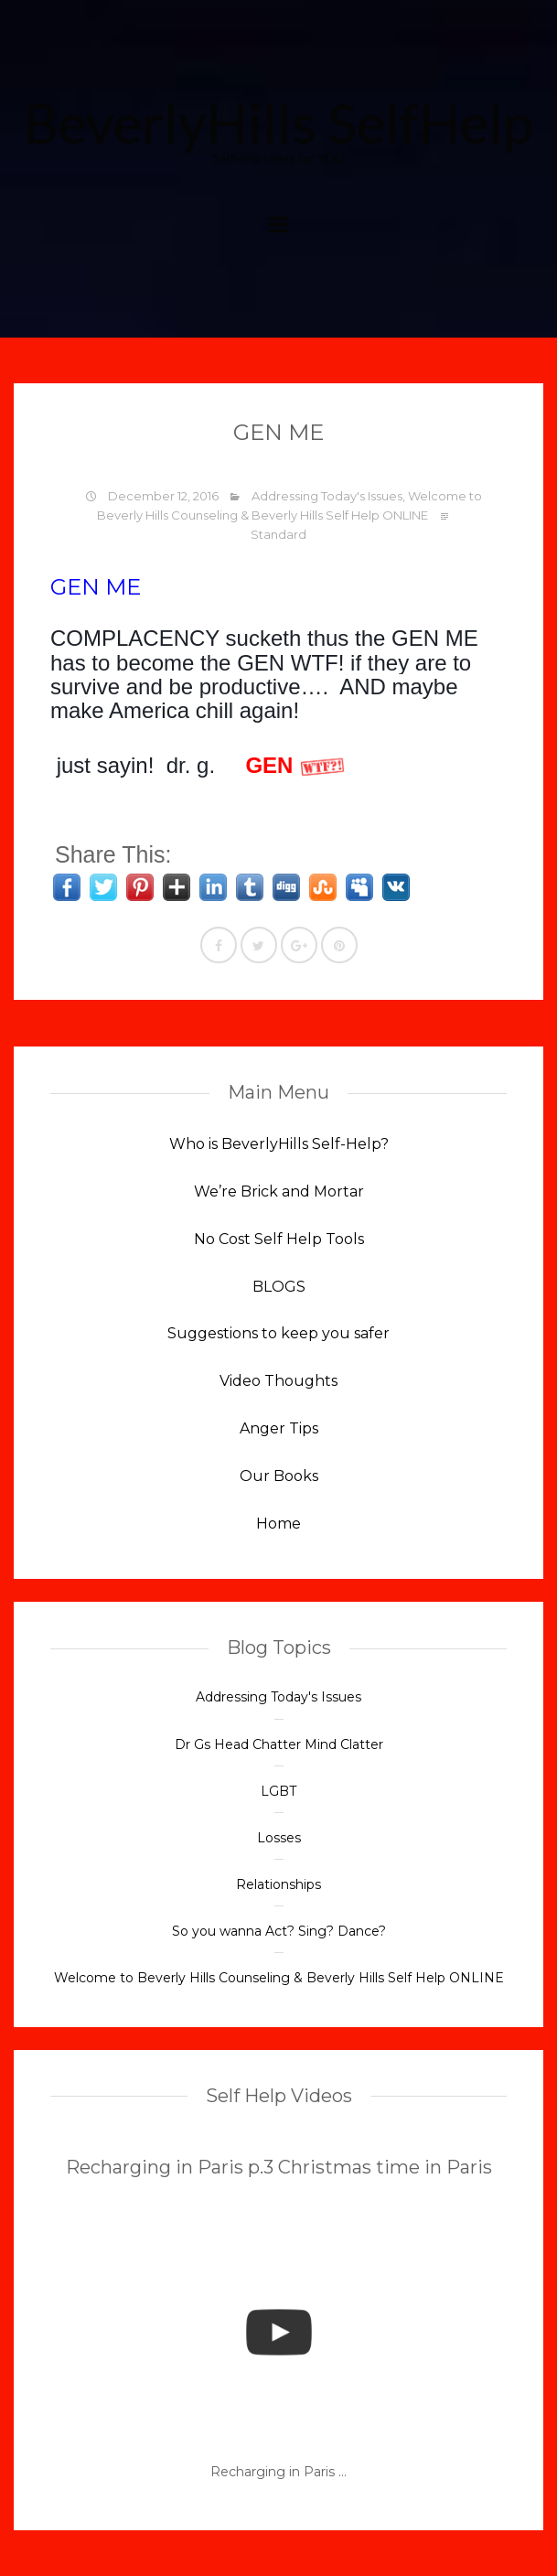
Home (278, 1523)
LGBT (278, 1791)
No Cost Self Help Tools (279, 1239)
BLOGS (278, 1286)
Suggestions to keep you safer (278, 1333)
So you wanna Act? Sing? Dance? (279, 1931)
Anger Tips (279, 1428)
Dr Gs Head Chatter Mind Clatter (279, 1744)
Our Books (279, 1476)
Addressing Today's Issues (327, 495)
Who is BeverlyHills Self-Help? (279, 1144)
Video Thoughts (278, 1381)
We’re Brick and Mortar (279, 1191)
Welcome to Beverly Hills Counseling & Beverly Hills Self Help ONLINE (279, 1978)
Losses (279, 1838)
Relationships (278, 1884)
